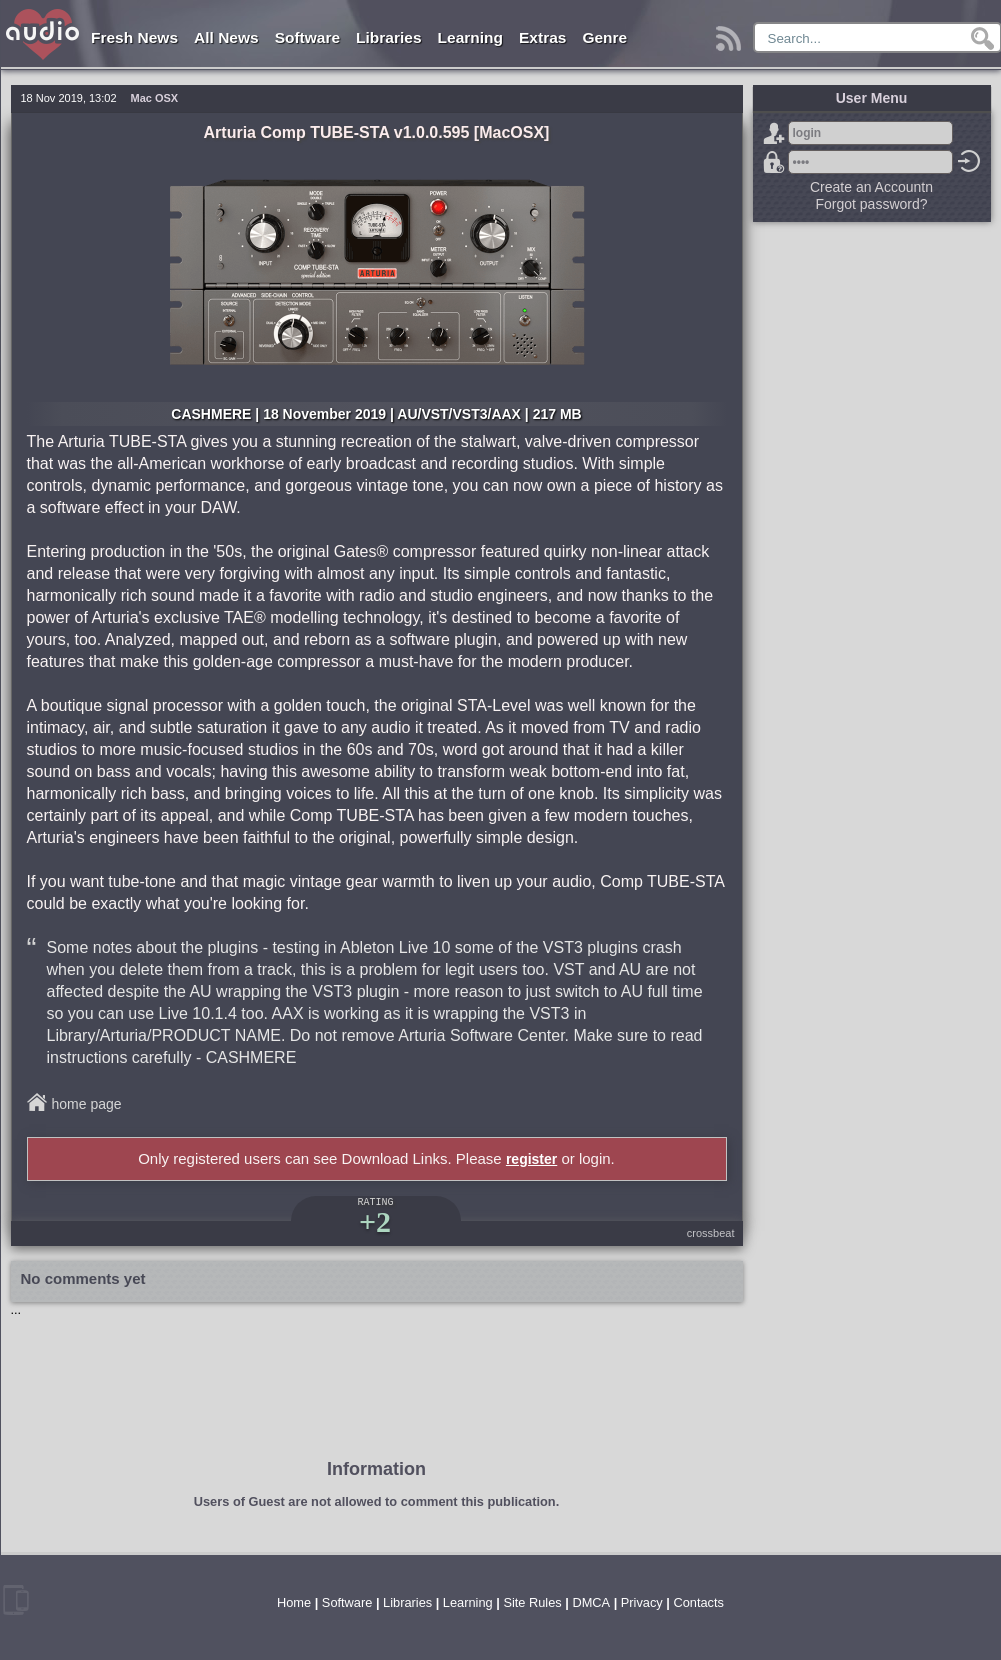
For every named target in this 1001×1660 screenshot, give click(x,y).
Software (307, 37)
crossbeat (711, 1233)
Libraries (388, 37)
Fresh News (134, 37)
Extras (542, 37)
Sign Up (774, 133)
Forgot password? (774, 162)
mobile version (16, 1600)
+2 (375, 1221)
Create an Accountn (871, 187)
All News (226, 37)
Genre (604, 37)
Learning (470, 37)
